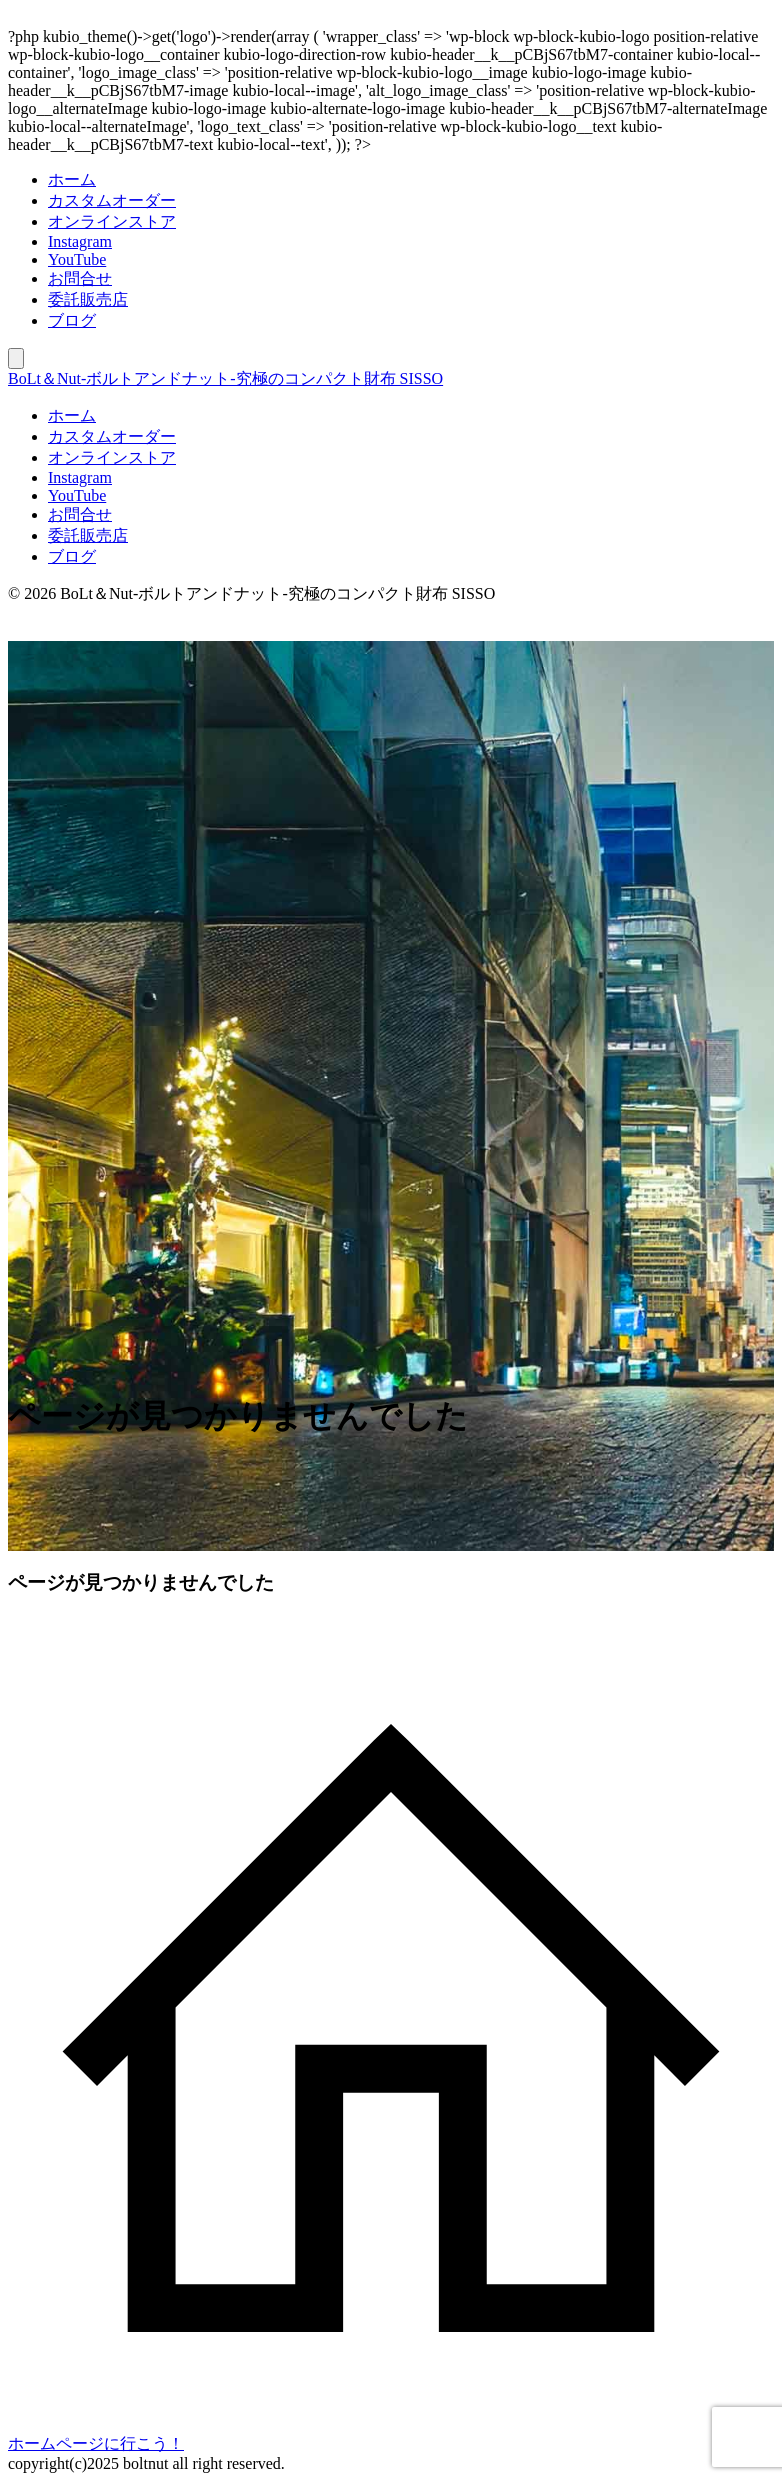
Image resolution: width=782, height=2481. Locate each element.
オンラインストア (112, 221)
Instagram (80, 241)
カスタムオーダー (112, 200)
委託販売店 (88, 299)
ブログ (72, 320)
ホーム (72, 179)
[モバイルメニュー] (16, 358)
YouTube (77, 259)
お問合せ (80, 278)
